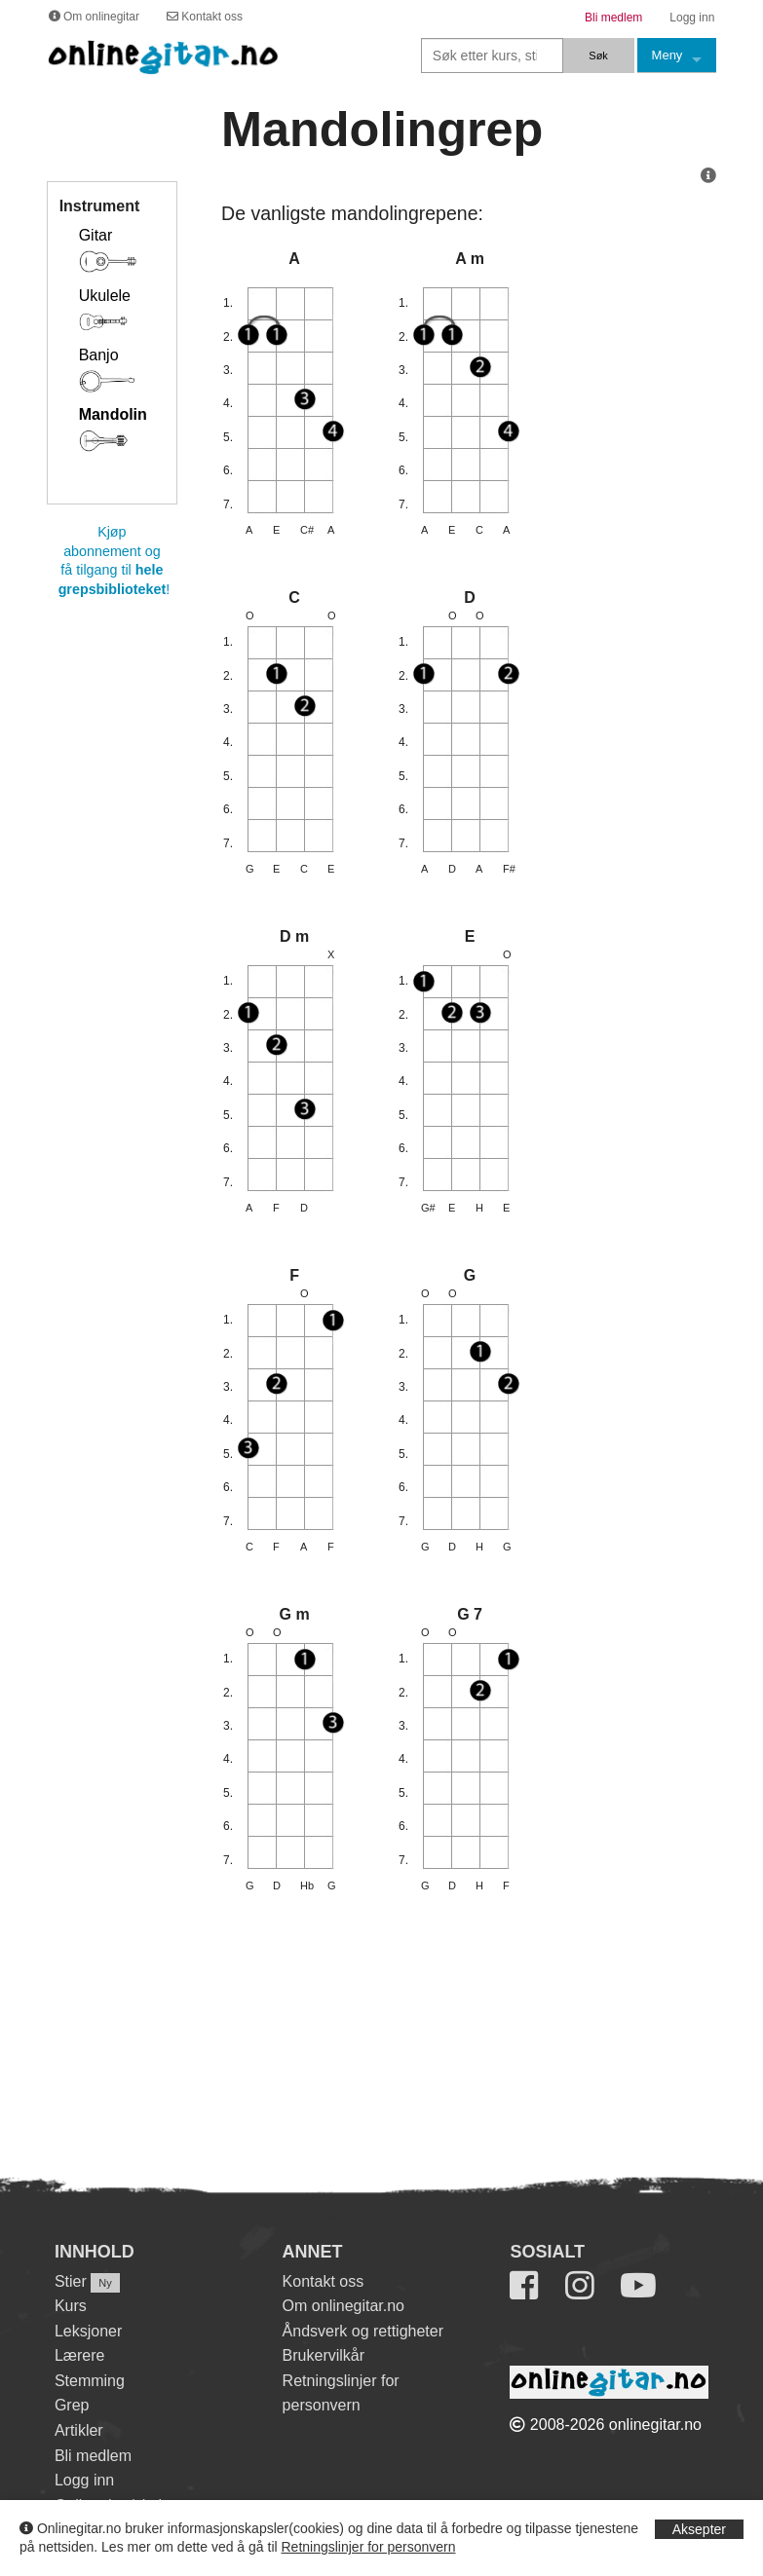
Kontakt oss (323, 2281)
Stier (71, 2281)
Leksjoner (88, 2331)
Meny (667, 55)
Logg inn (84, 2480)
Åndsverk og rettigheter (363, 2331)
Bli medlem (93, 2455)
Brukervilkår (323, 2355)
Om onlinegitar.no (343, 2305)
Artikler (79, 2430)
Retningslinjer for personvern (369, 2547)
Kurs (71, 2305)
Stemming (90, 2380)
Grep (72, 2405)
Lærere (80, 2355)
